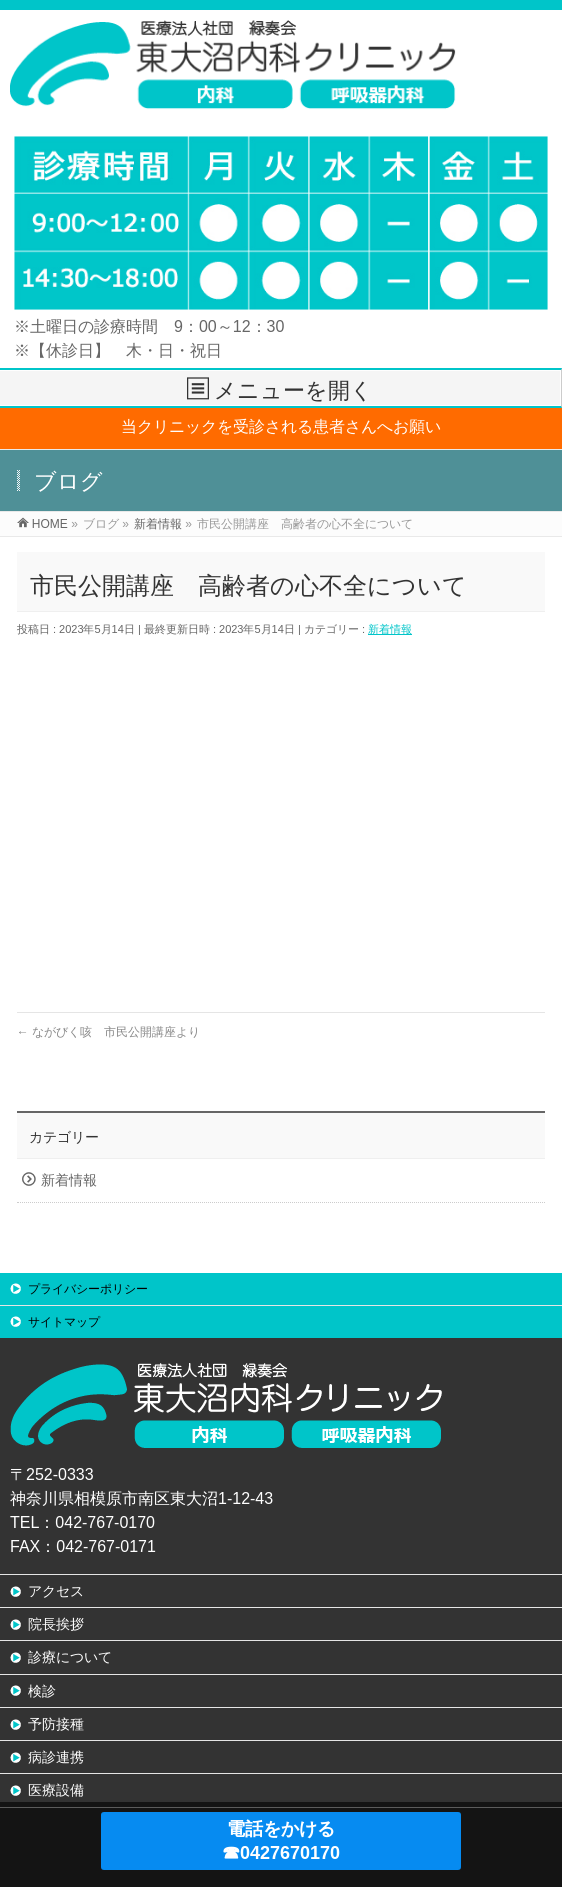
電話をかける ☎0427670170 (281, 1841)
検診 (42, 1691)
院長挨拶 (56, 1624)
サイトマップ (64, 1322)
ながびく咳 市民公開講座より (108, 1032)
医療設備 (56, 1790)
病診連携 (56, 1757)
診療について (70, 1657)
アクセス (56, 1591)
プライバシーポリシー (88, 1289)
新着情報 (390, 629)
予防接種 (56, 1724)
